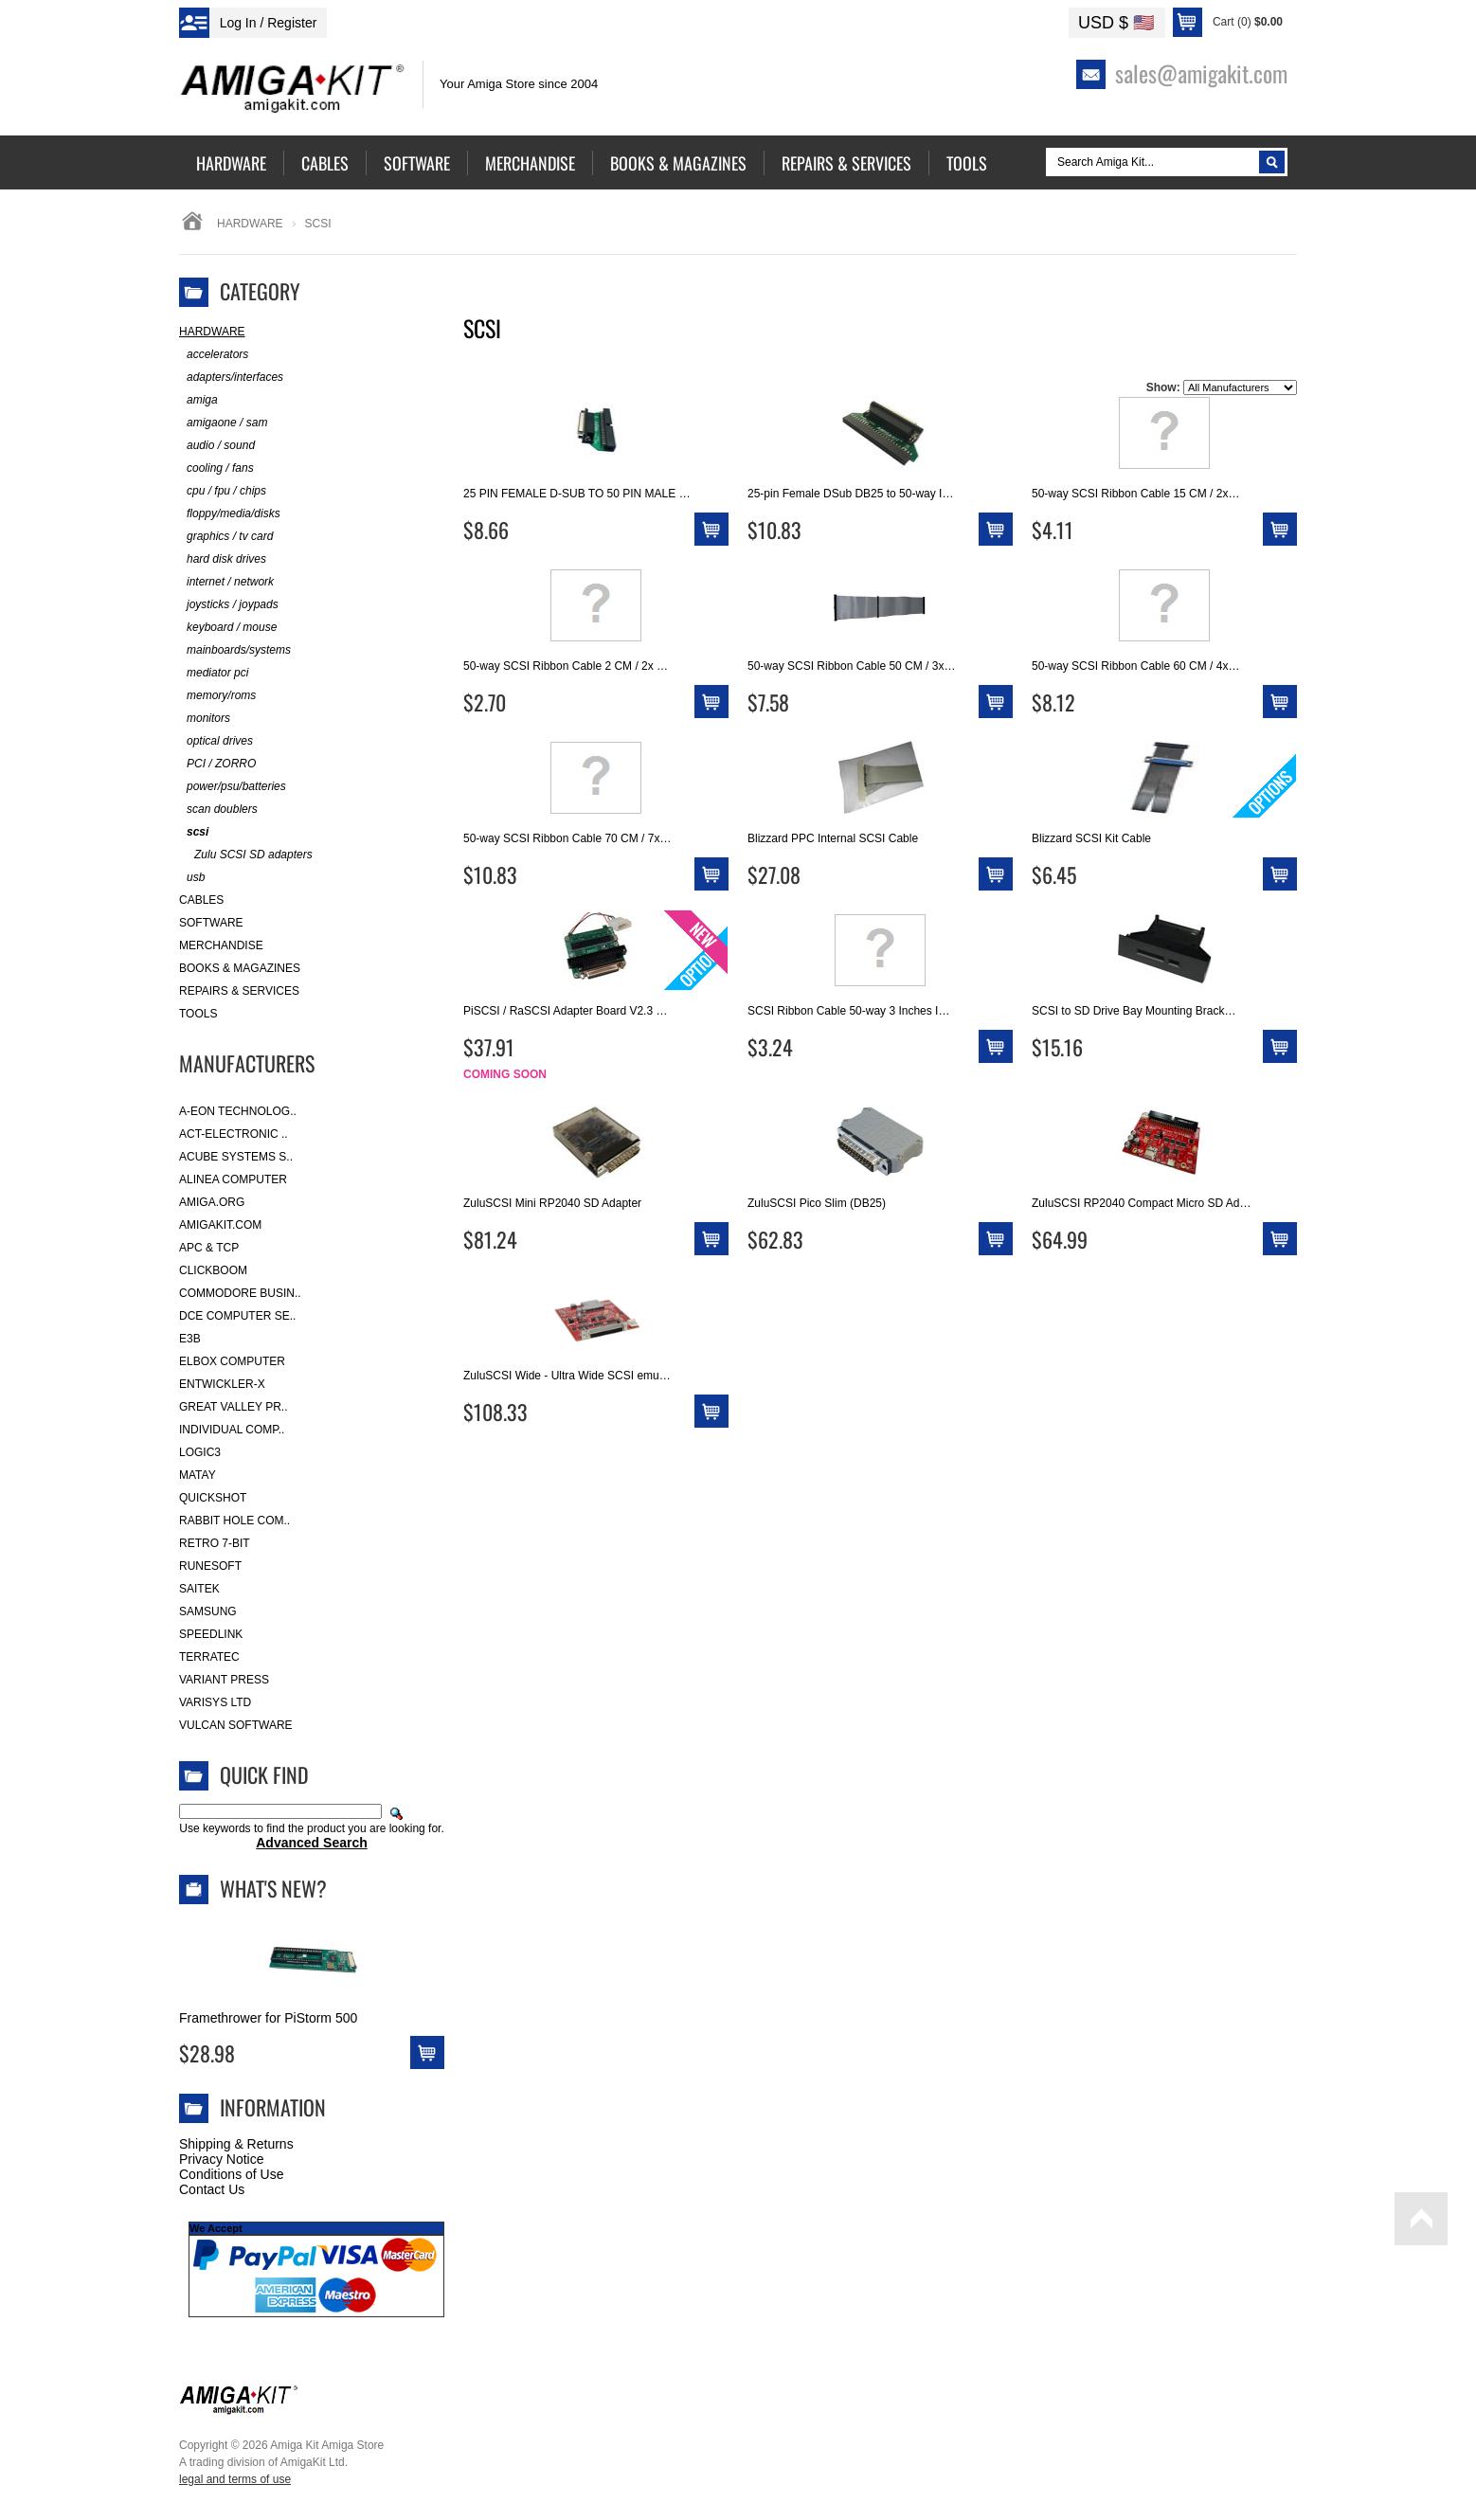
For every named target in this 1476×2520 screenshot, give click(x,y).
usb (192, 878)
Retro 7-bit (214, 1543)
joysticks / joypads (229, 605)
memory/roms (217, 696)
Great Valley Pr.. (233, 1406)
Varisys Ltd (215, 1702)
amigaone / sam (223, 423)
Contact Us (211, 2189)
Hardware (250, 223)
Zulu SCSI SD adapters (246, 855)
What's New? (273, 1888)
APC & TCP (209, 1247)
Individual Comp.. (231, 1429)
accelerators (213, 355)
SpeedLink (211, 1634)
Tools (198, 1013)
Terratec (209, 1657)
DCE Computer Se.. (237, 1316)
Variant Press (224, 1679)
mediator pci (213, 673)
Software (211, 922)
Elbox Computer (232, 1361)
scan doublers (218, 809)
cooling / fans (216, 468)
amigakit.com (220, 1225)
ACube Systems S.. (236, 1156)
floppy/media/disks (229, 514)
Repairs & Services (239, 991)
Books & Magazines (239, 968)
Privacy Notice (221, 2159)
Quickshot (212, 1497)
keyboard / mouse (228, 628)
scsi (193, 832)
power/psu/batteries (232, 787)
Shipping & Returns (236, 2143)
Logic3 (200, 1452)
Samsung (208, 1611)
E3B (190, 1338)
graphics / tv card (226, 537)
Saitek (199, 1588)
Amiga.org (211, 1202)
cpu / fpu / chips (222, 491)
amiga (198, 400)
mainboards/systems (235, 650)
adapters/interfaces (231, 377)
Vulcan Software (236, 1725)
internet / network (226, 582)
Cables (201, 900)
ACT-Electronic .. (233, 1134)
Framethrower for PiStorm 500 (268, 2017)
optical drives (216, 741)
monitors (204, 719)
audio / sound (217, 446)
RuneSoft (210, 1566)
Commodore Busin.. (240, 1293)
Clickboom (213, 1270)
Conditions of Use (231, 2174)
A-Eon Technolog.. (238, 1111)
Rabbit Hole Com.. (234, 1520)
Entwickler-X (222, 1384)
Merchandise (221, 945)
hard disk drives (222, 559)
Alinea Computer (233, 1179)
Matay (197, 1475)
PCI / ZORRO (217, 764)
